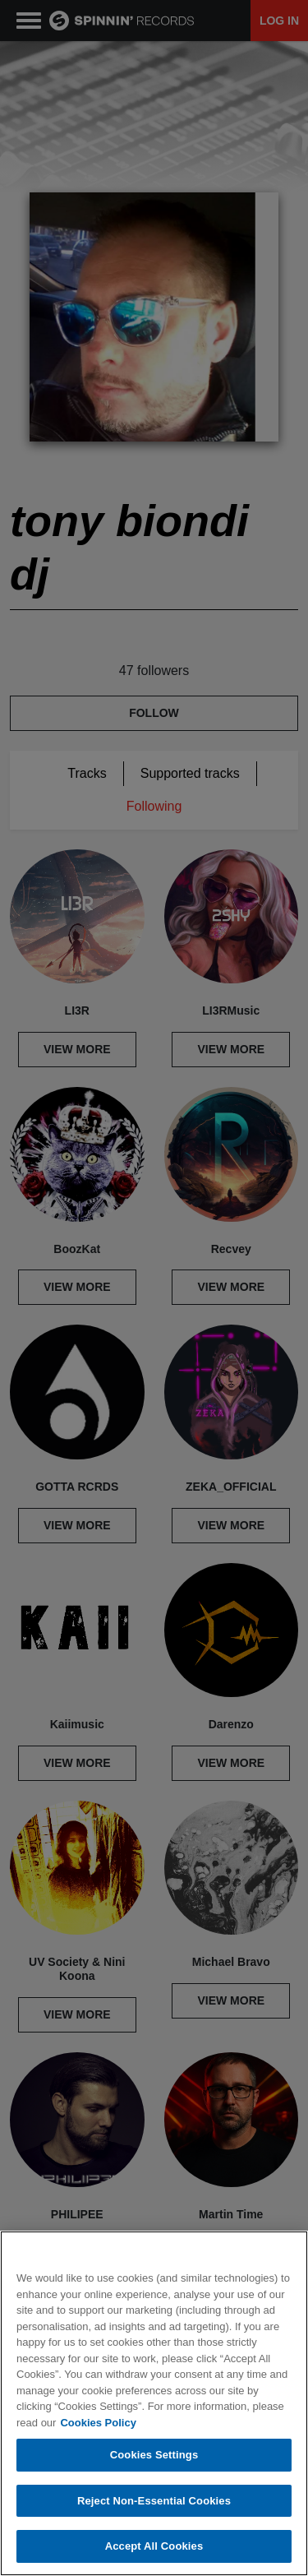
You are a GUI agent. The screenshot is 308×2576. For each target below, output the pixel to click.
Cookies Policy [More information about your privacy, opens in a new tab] (98, 2422)
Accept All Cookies (154, 2546)
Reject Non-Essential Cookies (154, 2501)
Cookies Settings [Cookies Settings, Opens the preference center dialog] (154, 2455)
